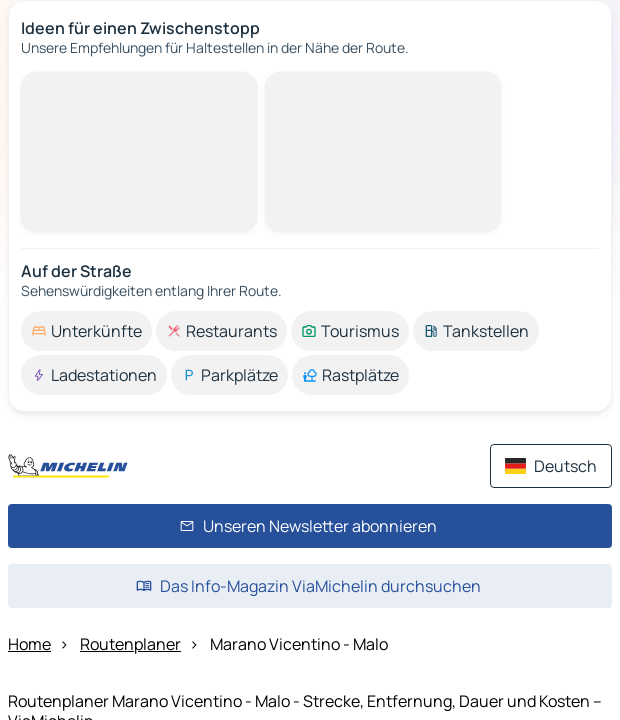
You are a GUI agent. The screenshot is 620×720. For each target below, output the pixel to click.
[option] (86, 331)
